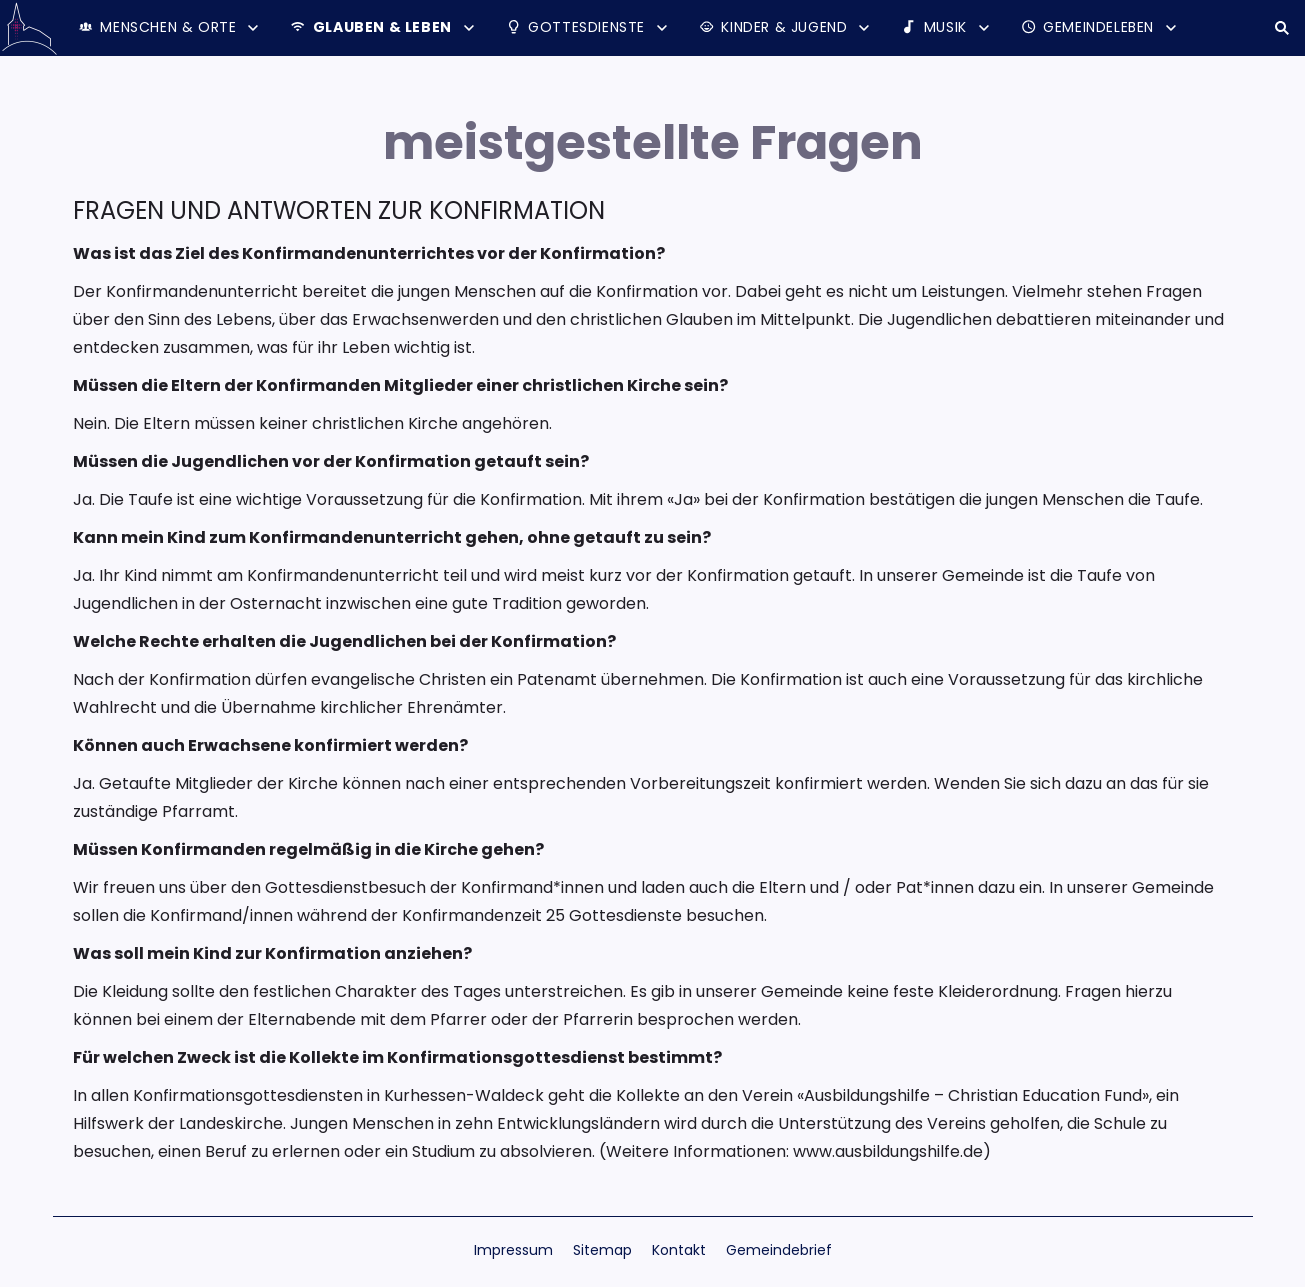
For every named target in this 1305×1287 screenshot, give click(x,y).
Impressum (513, 1250)
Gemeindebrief (779, 1250)
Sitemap (602, 1250)
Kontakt (679, 1250)
